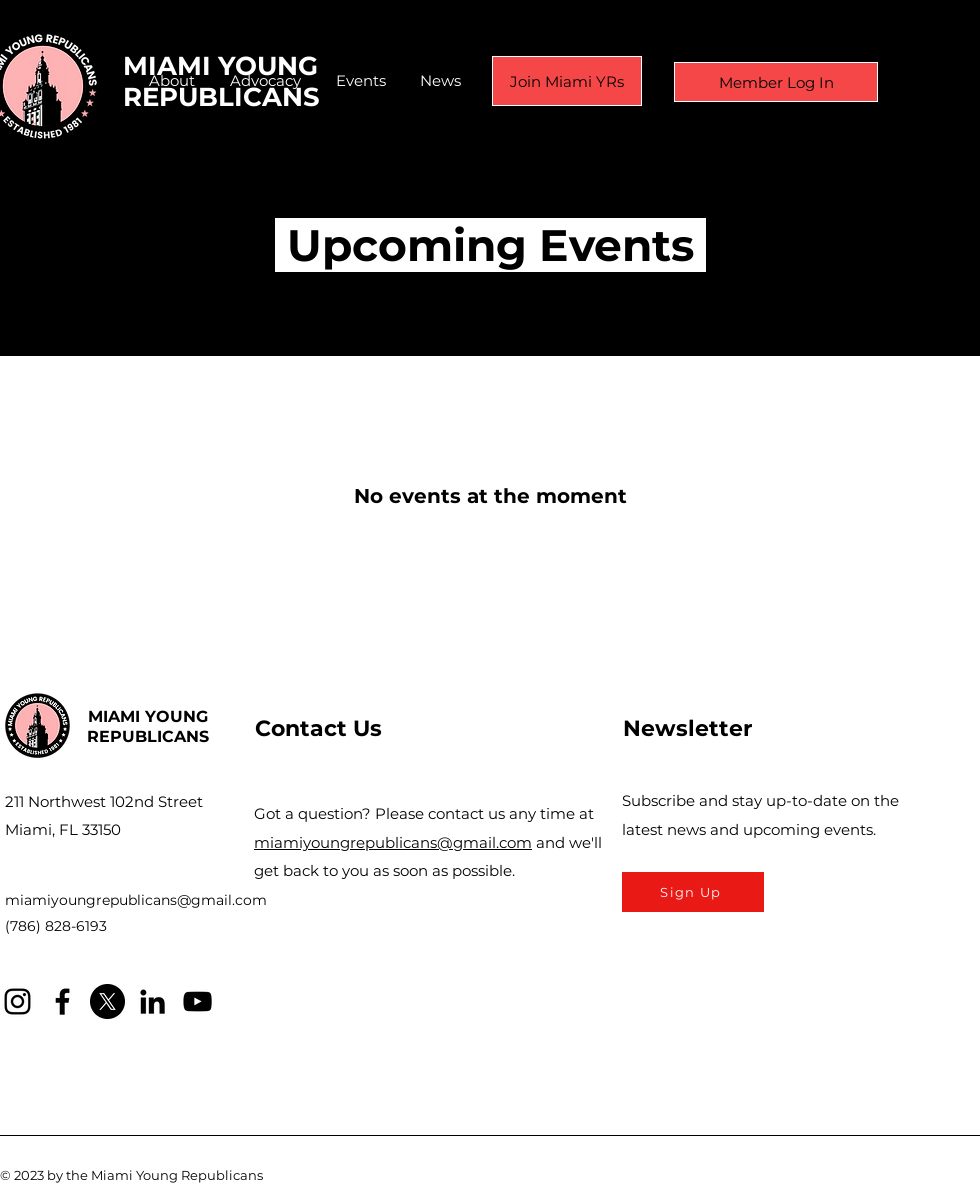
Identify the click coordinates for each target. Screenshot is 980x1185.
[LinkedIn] (152, 1001)
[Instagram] (17, 1001)
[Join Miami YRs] (567, 81)
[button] (172, 81)
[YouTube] (197, 1001)
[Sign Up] (693, 892)
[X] (107, 1001)
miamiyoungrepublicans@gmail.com (136, 900)
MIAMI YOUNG (148, 716)
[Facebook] (62, 1001)
